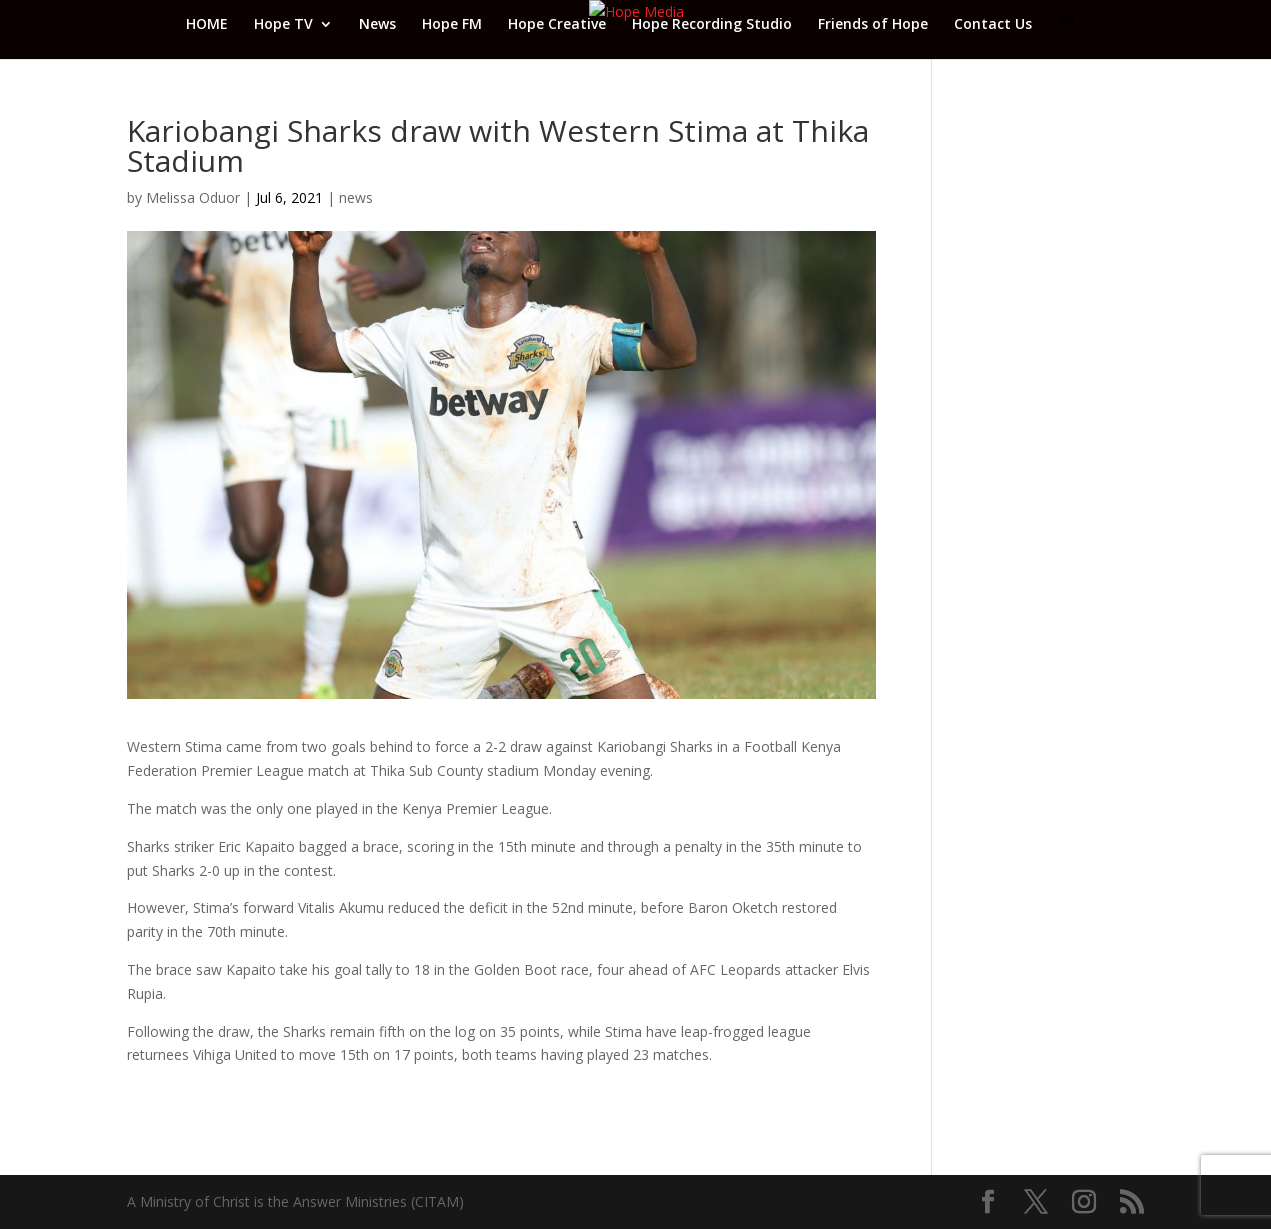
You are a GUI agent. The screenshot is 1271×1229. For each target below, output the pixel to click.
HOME (207, 25)
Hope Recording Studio (712, 25)
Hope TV (283, 25)
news (356, 197)
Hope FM (452, 25)
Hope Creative (557, 25)
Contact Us (993, 25)
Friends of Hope (873, 25)
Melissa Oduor (193, 197)
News (377, 25)
